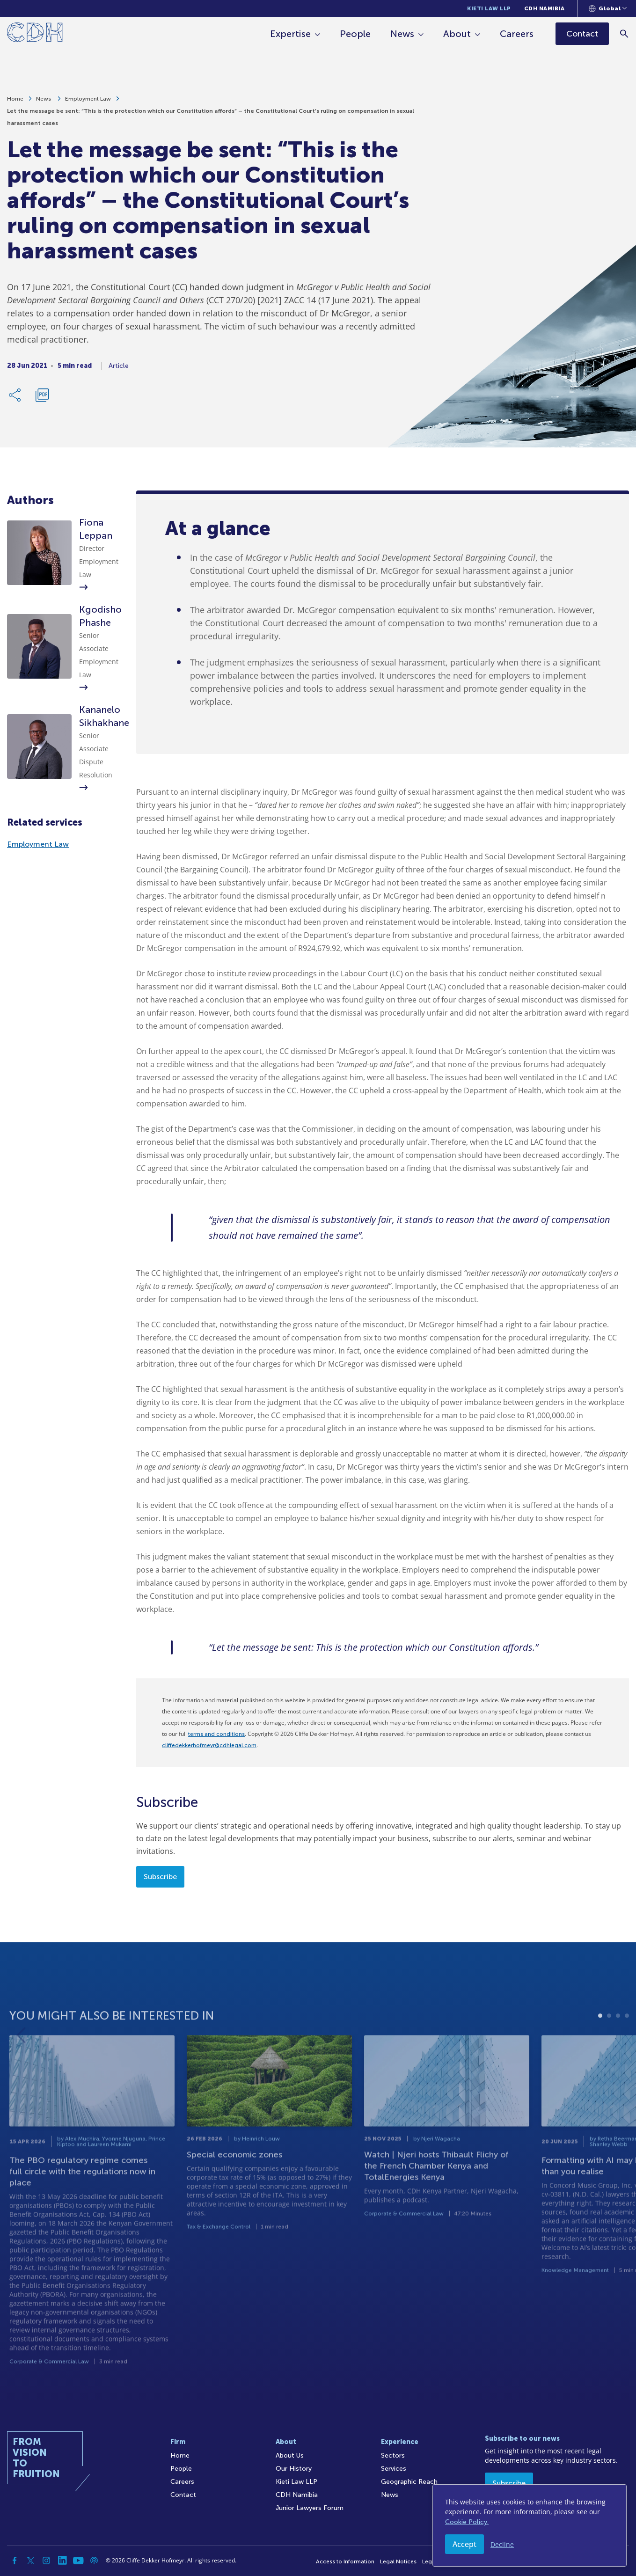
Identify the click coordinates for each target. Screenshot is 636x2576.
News (403, 33)
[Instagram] (46, 2560)
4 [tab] (627, 2049)
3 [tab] (618, 2049)
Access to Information (345, 2561)
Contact (183, 2495)
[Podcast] (94, 2560)
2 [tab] (609, 2049)
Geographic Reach (409, 2482)
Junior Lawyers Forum (310, 2508)
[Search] (624, 33)
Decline (502, 2544)
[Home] (35, 33)
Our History (294, 2469)
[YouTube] (78, 2560)
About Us (290, 2455)
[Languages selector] (608, 8)
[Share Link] (15, 399)
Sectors (393, 2455)
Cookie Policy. (467, 2522)
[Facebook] (14, 2560)
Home (15, 103)
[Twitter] (30, 2560)
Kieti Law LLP (489, 8)
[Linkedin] (62, 2560)
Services (393, 2469)
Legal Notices (398, 2561)
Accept (464, 2544)
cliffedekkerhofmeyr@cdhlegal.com (209, 1745)
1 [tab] (600, 2049)
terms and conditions (216, 1734)
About (457, 33)
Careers (517, 33)
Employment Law (88, 103)
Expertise (290, 33)
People (355, 33)
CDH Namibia (544, 8)
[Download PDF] (42, 399)
